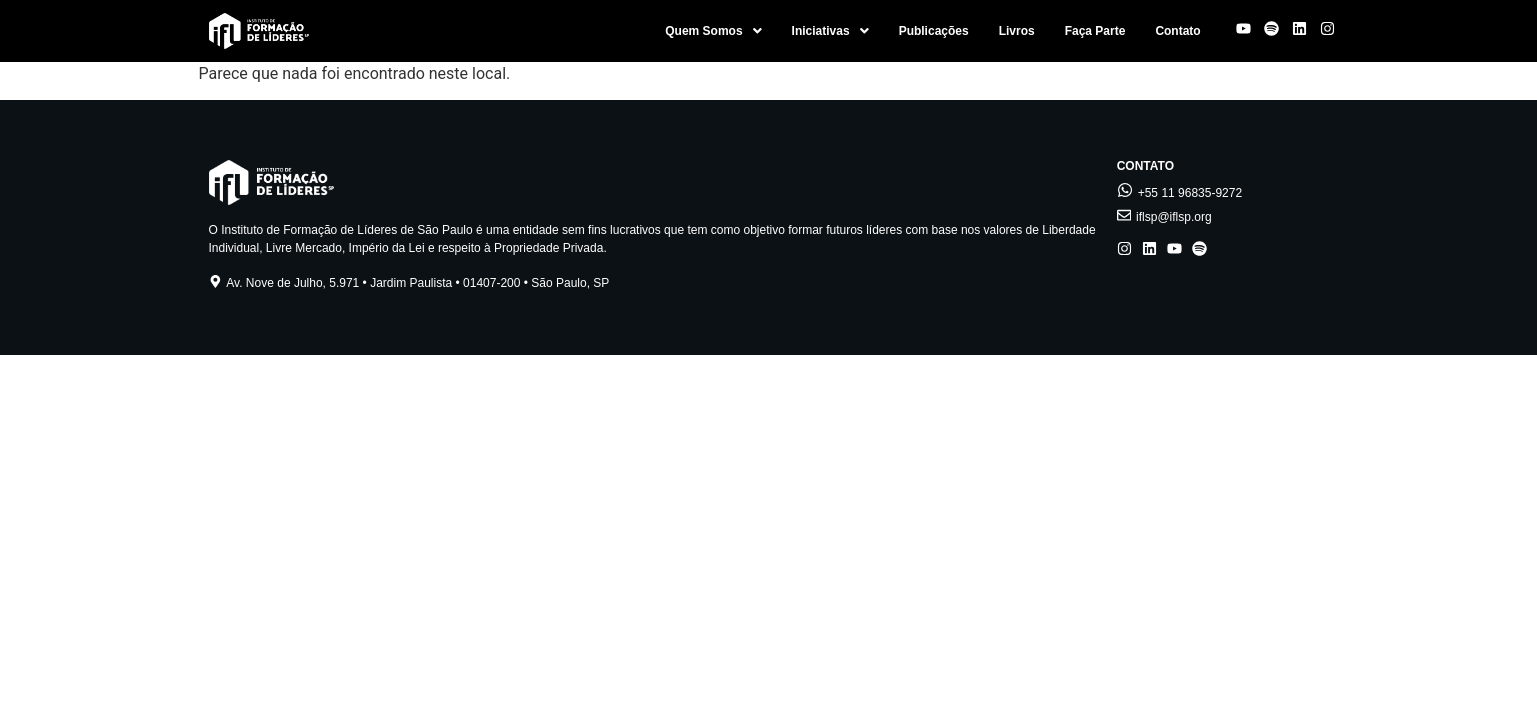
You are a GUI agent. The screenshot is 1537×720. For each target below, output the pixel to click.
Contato (1177, 31)
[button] (713, 31)
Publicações (934, 31)
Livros (1017, 31)
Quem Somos (713, 31)
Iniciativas (830, 31)
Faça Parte (1095, 31)
